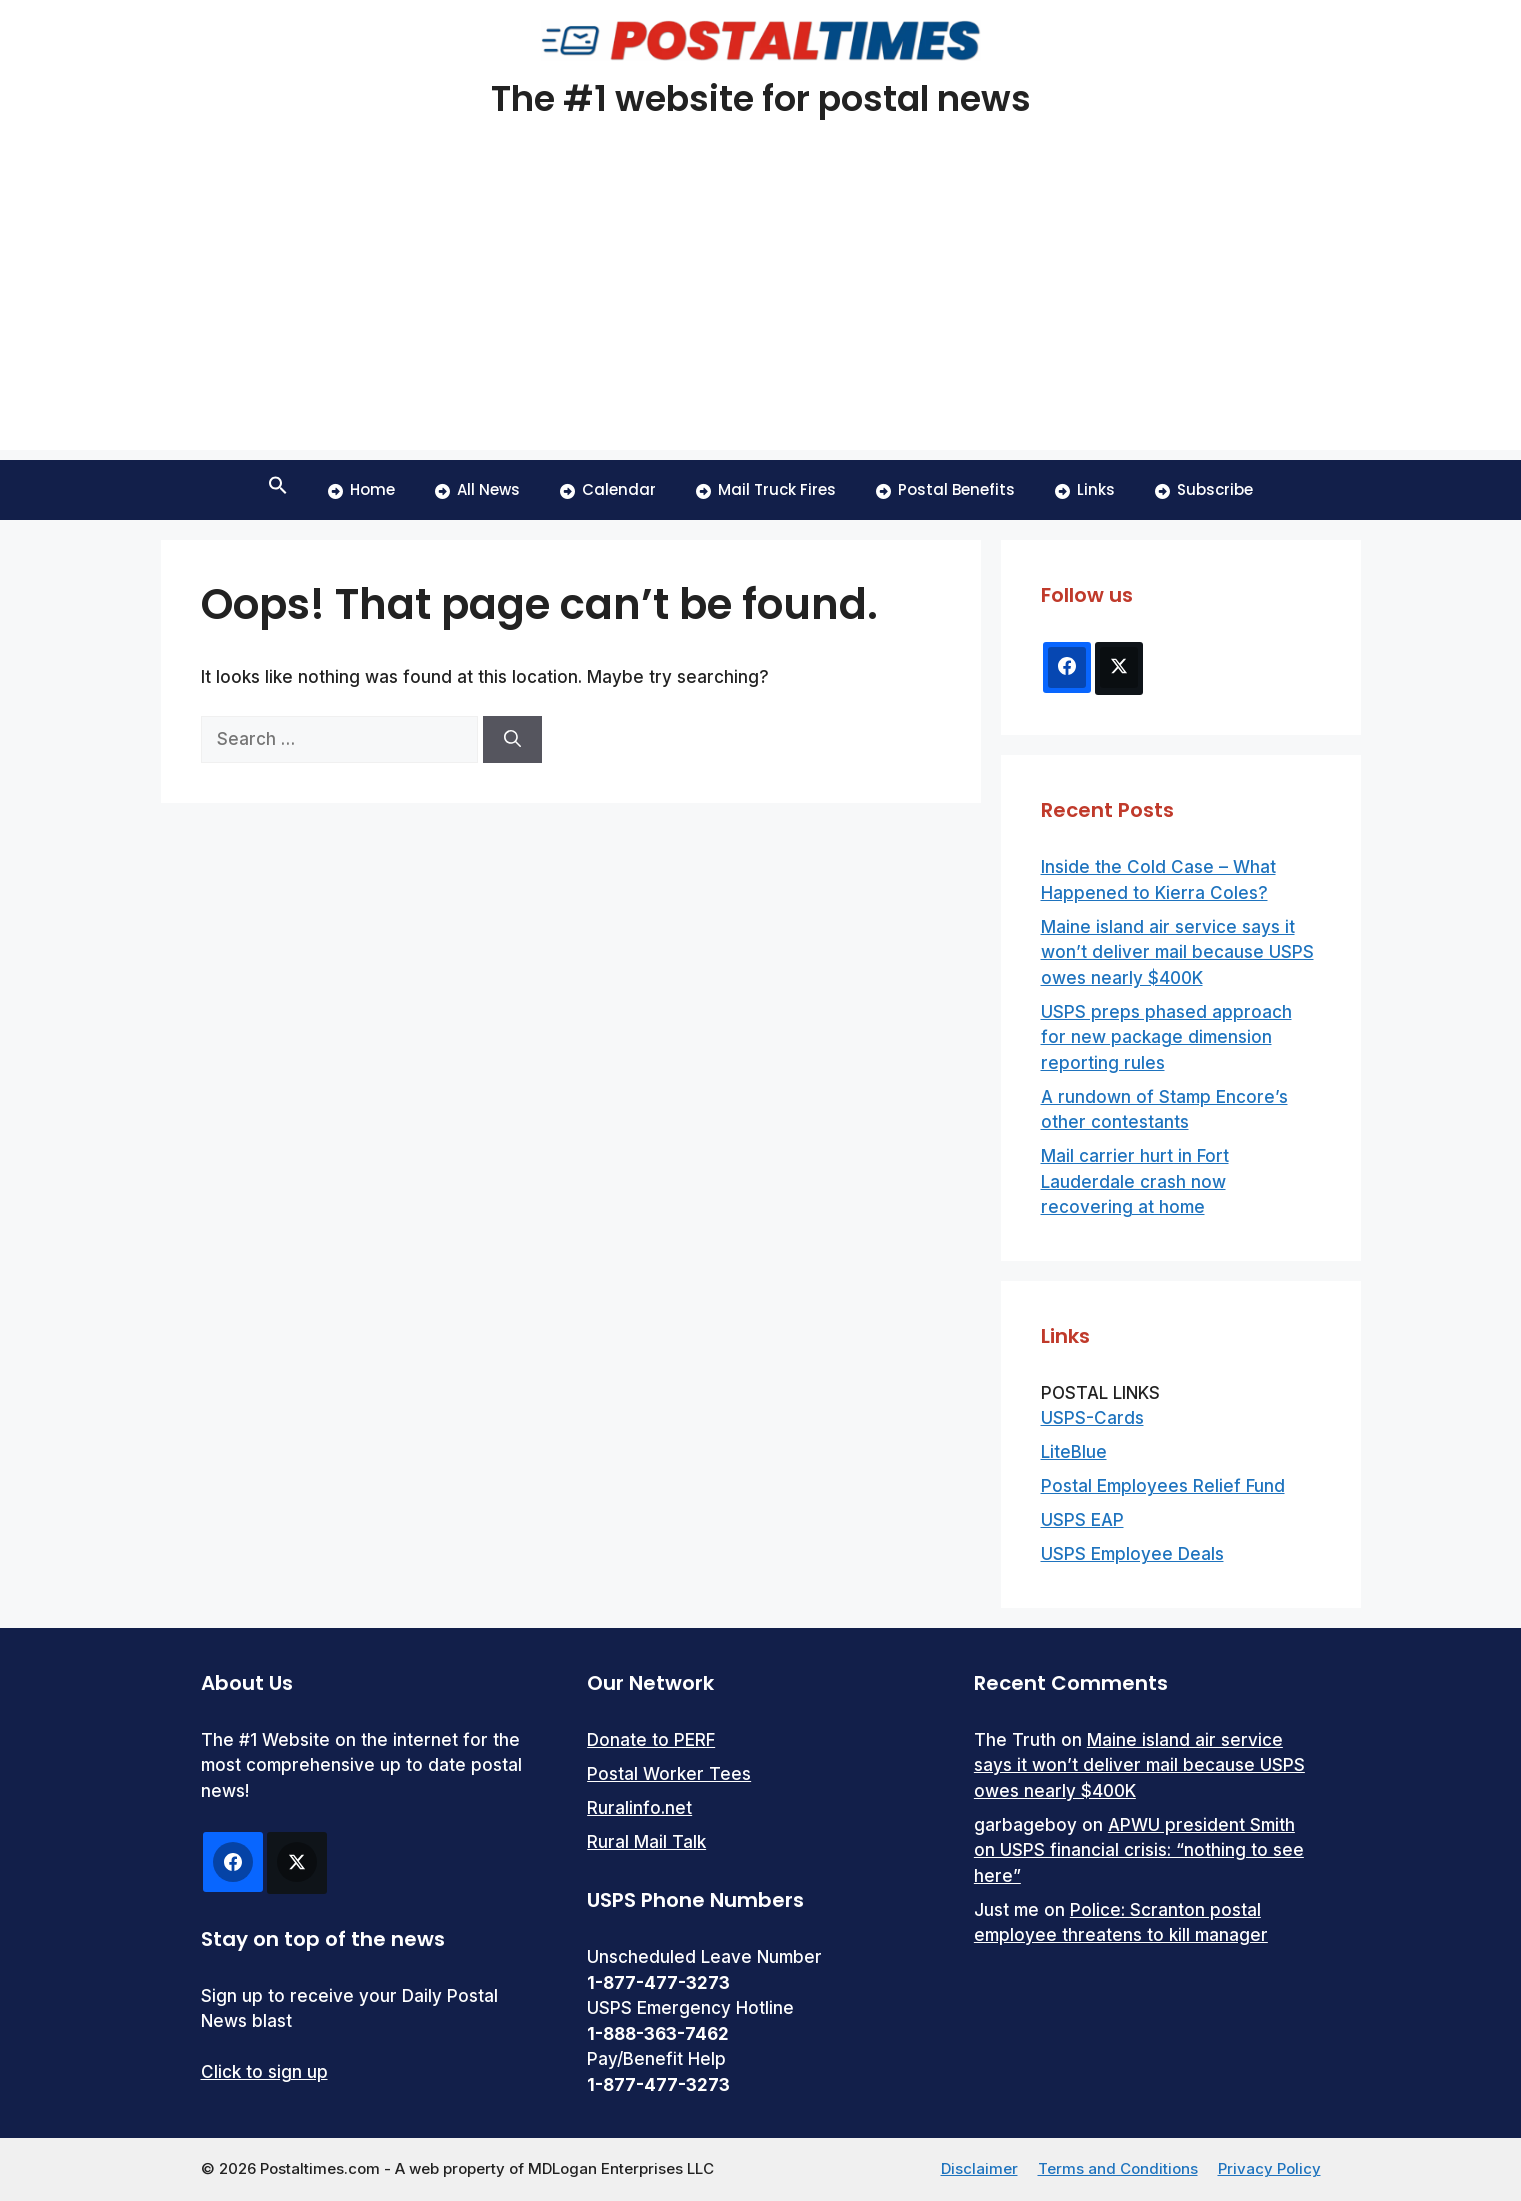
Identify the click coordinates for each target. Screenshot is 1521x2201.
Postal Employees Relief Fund (1163, 1486)
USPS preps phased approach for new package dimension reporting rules (1166, 1037)
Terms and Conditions (1118, 2168)
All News (477, 489)
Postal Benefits (945, 489)
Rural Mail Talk (646, 1842)
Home (361, 489)
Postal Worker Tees (669, 1774)
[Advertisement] (761, 310)
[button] (278, 490)
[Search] (512, 740)
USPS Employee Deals (1132, 1554)
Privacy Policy (1269, 2168)
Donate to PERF (651, 1740)
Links (1085, 489)
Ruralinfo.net (639, 1808)
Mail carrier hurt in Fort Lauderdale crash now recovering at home (1135, 1181)
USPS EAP (1082, 1520)
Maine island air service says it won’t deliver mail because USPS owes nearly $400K (1177, 952)
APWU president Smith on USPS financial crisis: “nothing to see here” (1139, 1850)
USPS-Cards (1092, 1418)
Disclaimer (979, 2168)
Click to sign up (264, 2072)
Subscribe (1204, 489)
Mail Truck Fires (766, 489)
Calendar (608, 489)
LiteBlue (1074, 1452)
